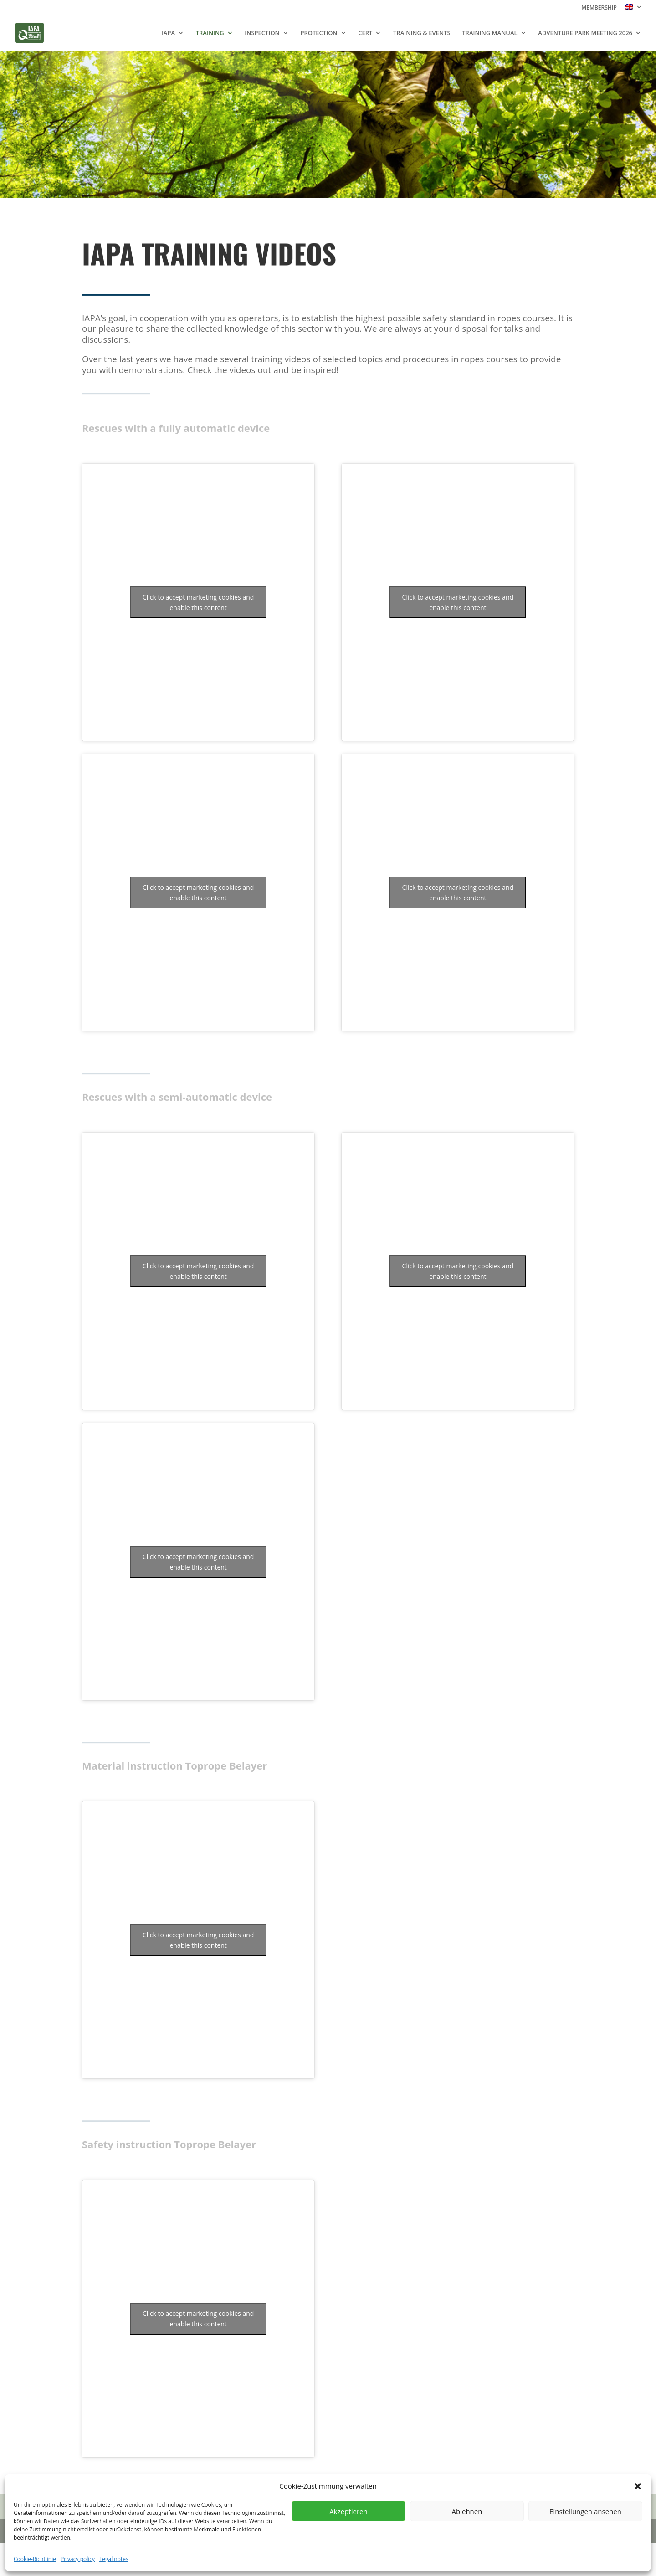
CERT (365, 33)
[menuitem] (633, 9)
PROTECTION (318, 33)
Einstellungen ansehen (585, 2511)
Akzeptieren (348, 2511)
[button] (637, 2486)
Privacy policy (78, 2559)
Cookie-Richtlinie (35, 2559)
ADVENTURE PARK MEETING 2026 (585, 33)
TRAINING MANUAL (489, 33)
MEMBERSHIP (599, 8)
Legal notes (113, 2559)
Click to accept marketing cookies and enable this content (198, 602)
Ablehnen (467, 2511)
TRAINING (210, 33)
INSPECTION (262, 33)
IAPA (168, 33)
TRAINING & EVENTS (422, 33)
